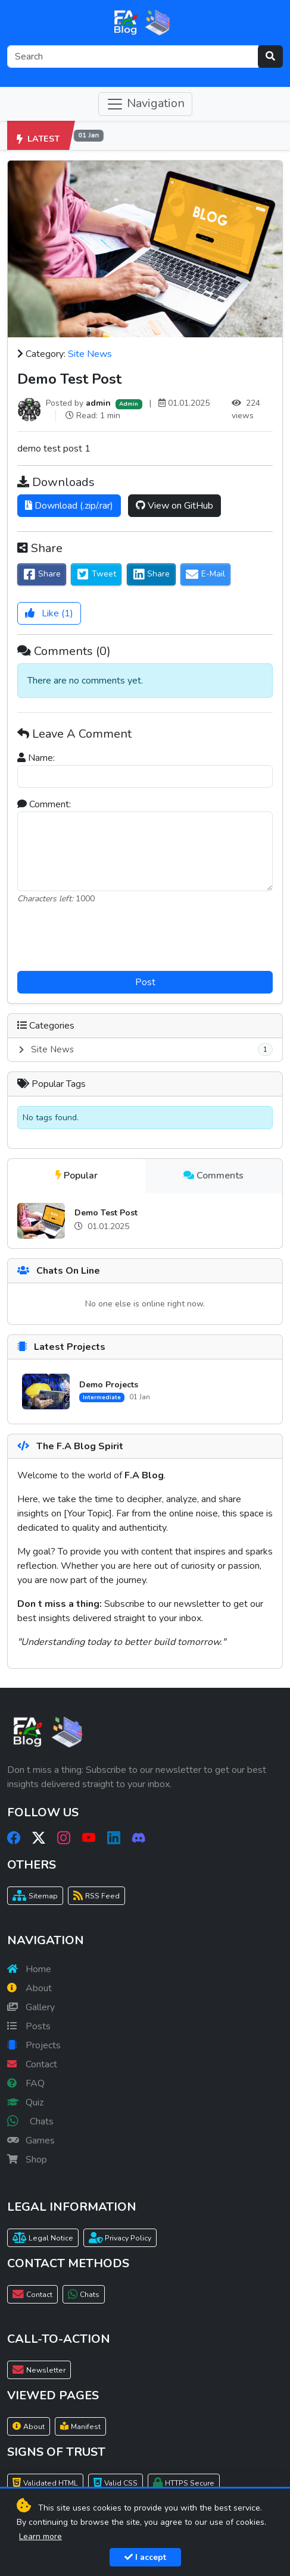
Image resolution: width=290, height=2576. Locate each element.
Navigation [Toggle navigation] (145, 104)
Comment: (44, 804)
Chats (30, 2121)
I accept (145, 2557)
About (29, 1988)
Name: (36, 757)
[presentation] (145, 938)
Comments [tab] (213, 1175)
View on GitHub (174, 505)
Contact (32, 2064)
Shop (27, 2159)
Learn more (40, 2536)
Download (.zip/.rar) (69, 505)
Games (31, 2140)
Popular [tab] (76, 1175)
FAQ (26, 2083)
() (49, 613)
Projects (34, 2045)
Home (29, 1969)
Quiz (25, 2102)
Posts (29, 2026)
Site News (90, 354)
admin (98, 403)
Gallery (31, 2007)
